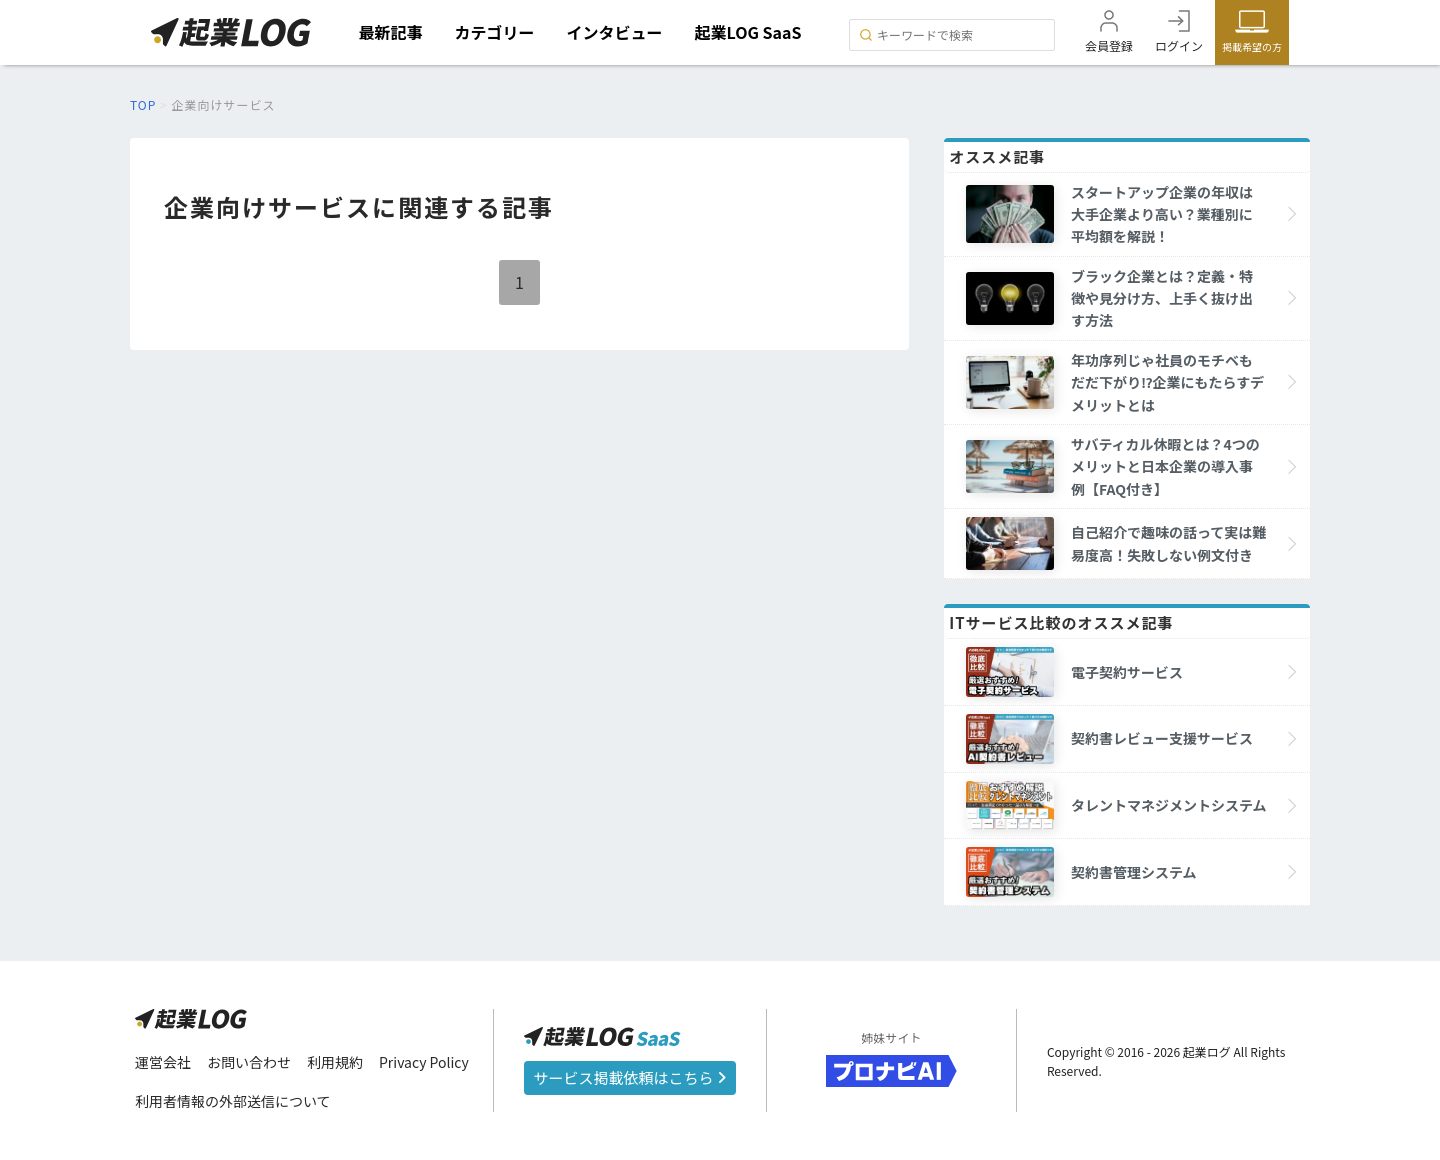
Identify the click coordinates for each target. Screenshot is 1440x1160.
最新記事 (391, 32)
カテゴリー (495, 32)
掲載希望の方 (1252, 46)
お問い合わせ (249, 1062)
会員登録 (1109, 45)
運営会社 (163, 1062)
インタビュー (615, 32)
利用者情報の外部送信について (233, 1101)
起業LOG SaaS (748, 32)
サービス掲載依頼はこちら (630, 1077)
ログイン (1179, 45)
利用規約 (335, 1062)
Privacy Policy (424, 1062)
